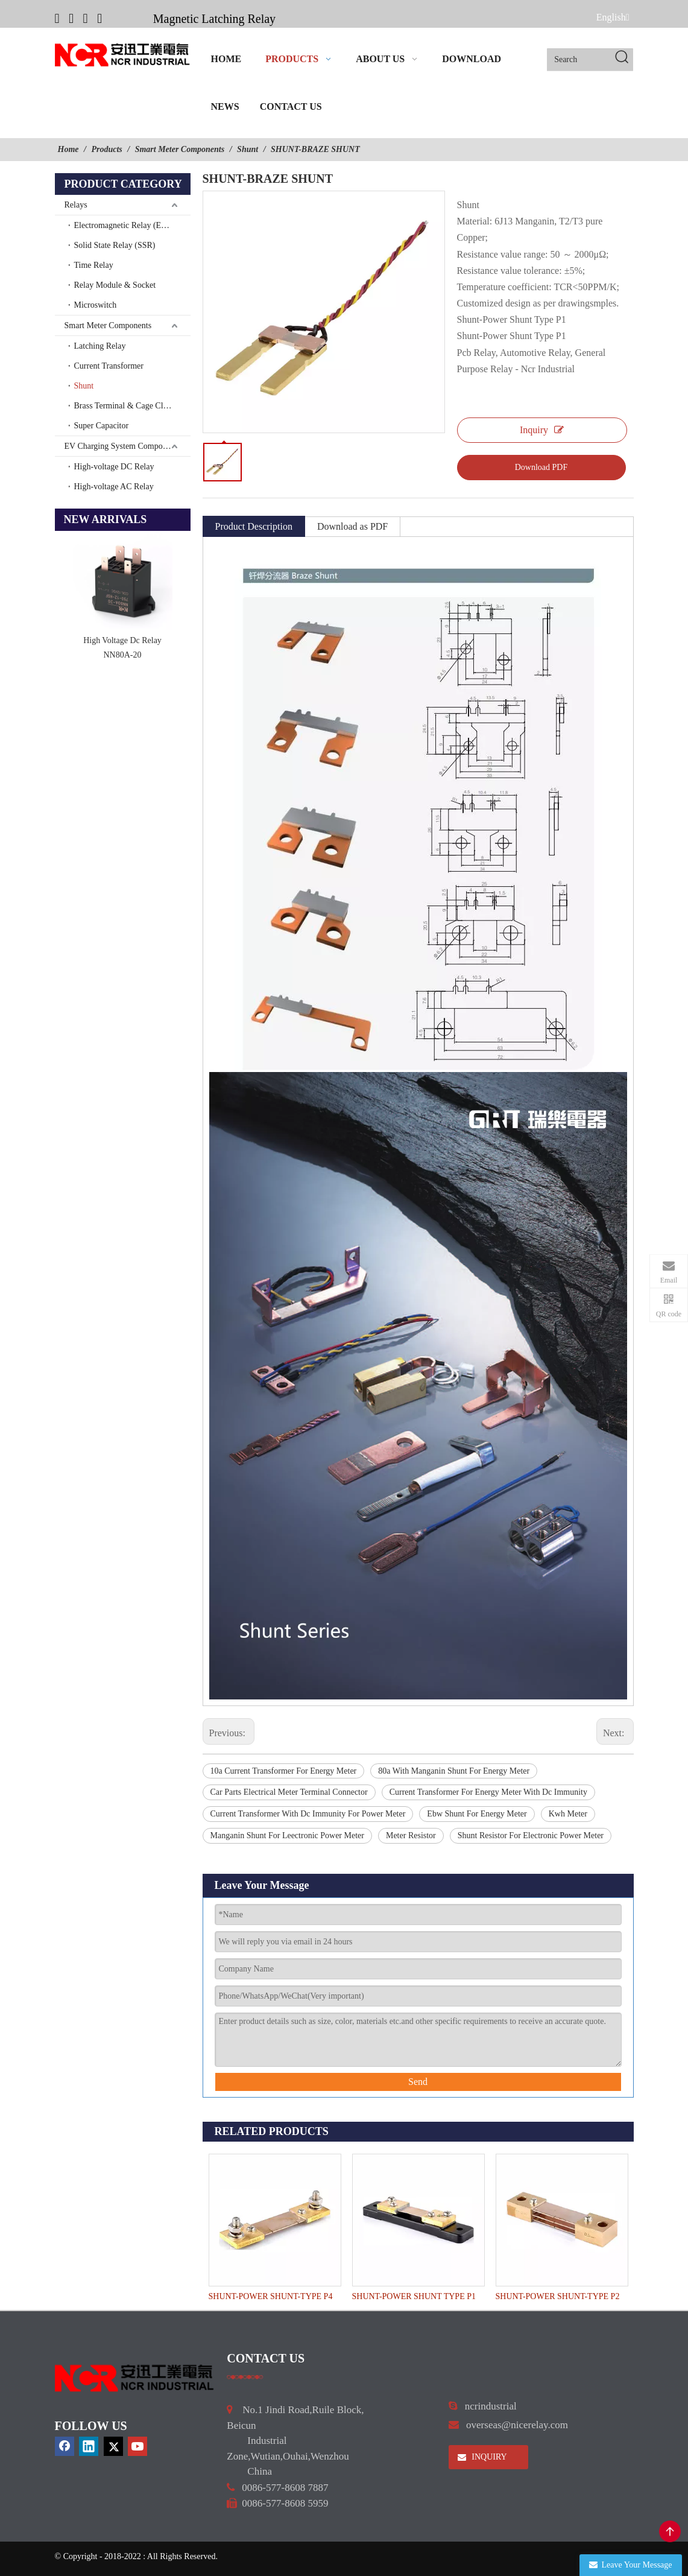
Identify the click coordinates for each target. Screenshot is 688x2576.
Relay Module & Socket (115, 285)
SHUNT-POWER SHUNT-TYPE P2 (558, 2296)
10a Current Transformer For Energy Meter (283, 1770)
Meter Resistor (411, 1835)
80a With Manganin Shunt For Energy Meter (453, 1770)
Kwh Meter (568, 1813)
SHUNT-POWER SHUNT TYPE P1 (414, 2296)
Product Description (253, 526)
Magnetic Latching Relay (214, 18)
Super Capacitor (101, 425)
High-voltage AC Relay (114, 486)
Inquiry (542, 430)
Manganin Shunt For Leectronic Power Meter (287, 1835)
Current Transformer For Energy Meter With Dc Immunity (488, 1792)
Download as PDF (352, 526)
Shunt (84, 385)
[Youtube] (99, 18)
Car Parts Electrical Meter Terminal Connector (289, 1792)
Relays (76, 204)
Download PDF (541, 467)
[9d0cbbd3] (135, 2378)
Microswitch (95, 304)
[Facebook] (57, 18)
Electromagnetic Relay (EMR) (125, 225)
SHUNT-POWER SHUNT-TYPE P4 (271, 2296)
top (670, 2531)
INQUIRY (482, 2456)
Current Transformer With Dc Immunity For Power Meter (308, 1813)
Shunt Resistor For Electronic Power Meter (531, 1835)
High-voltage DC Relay (114, 466)
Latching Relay (100, 346)
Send (418, 2081)
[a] (245, 2376)
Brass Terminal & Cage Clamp (126, 405)
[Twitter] (85, 18)
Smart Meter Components (108, 325)
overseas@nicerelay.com (517, 2425)
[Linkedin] (71, 18)
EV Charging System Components (123, 446)
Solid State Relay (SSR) (115, 245)
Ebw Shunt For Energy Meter (476, 1813)
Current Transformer (109, 365)
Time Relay (93, 265)
